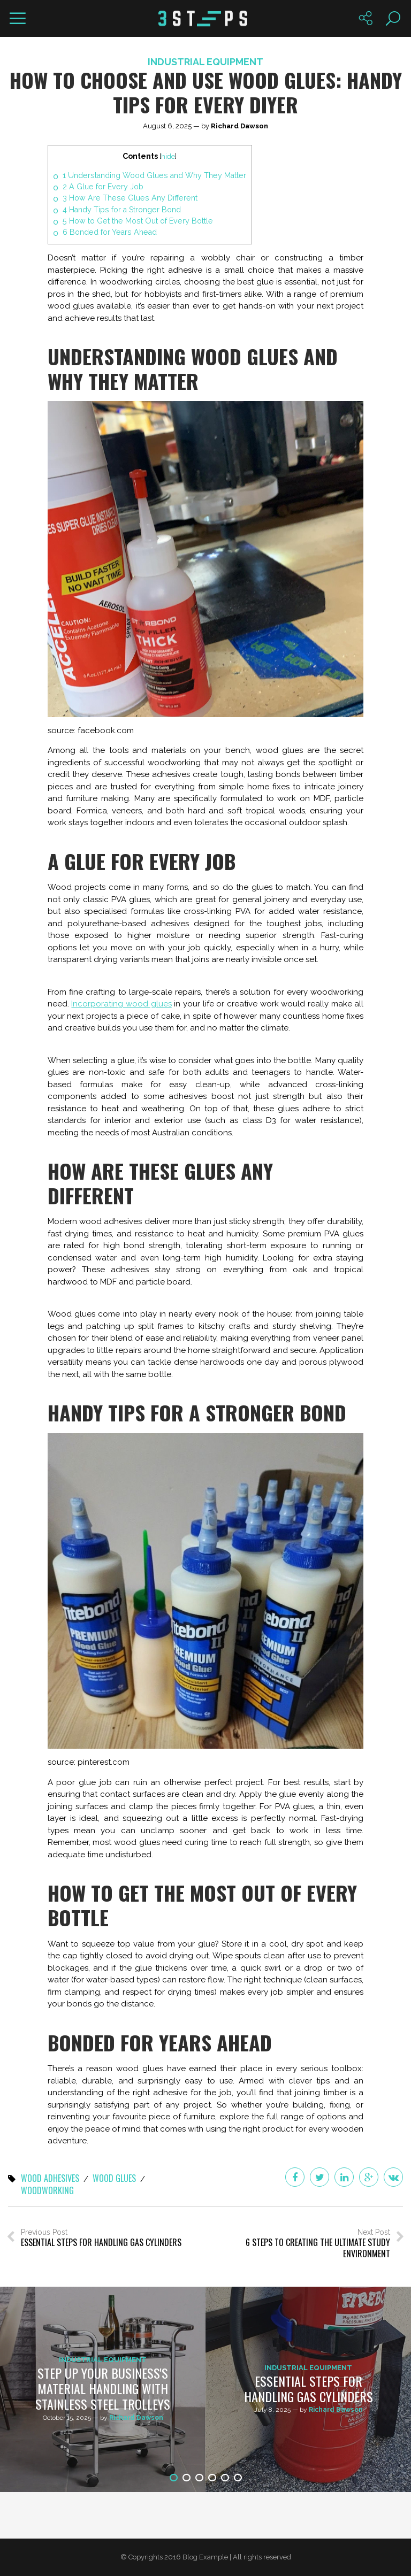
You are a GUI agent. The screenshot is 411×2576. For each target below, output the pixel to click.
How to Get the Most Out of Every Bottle (138, 221)
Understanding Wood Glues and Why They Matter (154, 175)
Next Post (304, 2244)
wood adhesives (50, 2179)
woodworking (47, 2191)
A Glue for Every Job (103, 186)
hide (168, 156)
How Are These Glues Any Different (130, 198)
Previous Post (101, 2238)
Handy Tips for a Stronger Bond (122, 209)
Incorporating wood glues (121, 1004)
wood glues (114, 2179)
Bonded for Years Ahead (110, 232)
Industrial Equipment (205, 61)
